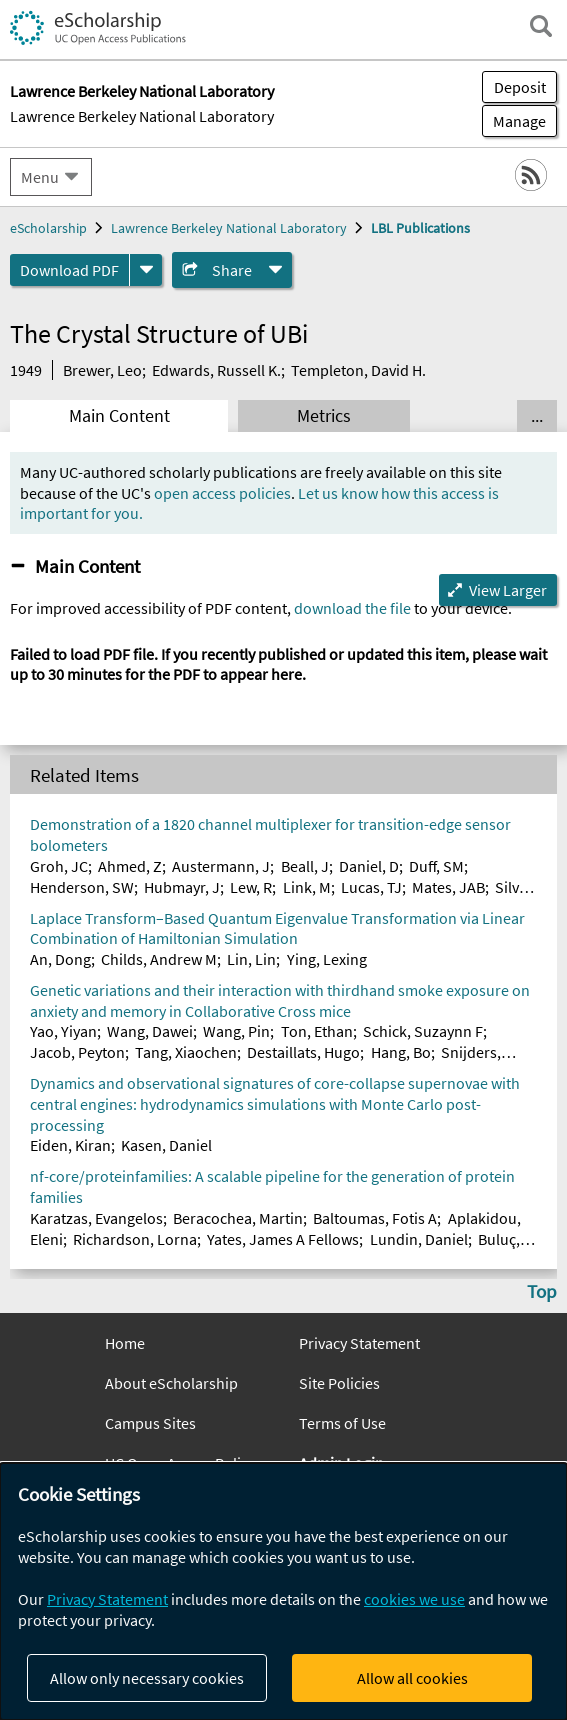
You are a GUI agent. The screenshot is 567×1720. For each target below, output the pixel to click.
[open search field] (541, 26)
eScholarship (48, 228)
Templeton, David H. (358, 370)
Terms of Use (342, 1423)
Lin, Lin (251, 959)
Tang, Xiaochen (186, 1052)
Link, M (307, 887)
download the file (352, 608)
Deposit (520, 87)
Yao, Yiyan (63, 1031)
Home (125, 1343)
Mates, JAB (448, 887)
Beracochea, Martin (238, 1218)
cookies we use (414, 1599)
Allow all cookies (412, 1678)
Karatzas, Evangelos (96, 1218)
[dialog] (283, 1591)
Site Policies (339, 1383)
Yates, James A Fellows (283, 1239)
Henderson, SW (82, 887)
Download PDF (69, 270)
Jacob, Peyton (77, 1052)
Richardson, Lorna (135, 1239)
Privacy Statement (359, 1343)
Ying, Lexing (327, 959)
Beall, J (305, 866)
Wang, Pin (236, 1031)
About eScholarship (171, 1383)
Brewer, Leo (102, 370)
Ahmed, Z (130, 866)
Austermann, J (221, 866)
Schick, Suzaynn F (423, 1031)
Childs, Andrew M (159, 959)
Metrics (324, 416)
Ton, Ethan (317, 1031)
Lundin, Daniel (419, 1239)
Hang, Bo (401, 1052)
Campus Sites (150, 1423)
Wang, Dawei (150, 1031)
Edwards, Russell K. (216, 370)
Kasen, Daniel (166, 1145)
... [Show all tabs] (537, 416)
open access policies (222, 493)
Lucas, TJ (371, 887)
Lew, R (251, 887)
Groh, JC (59, 866)
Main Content (119, 416)
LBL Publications (420, 228)
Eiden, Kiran (70, 1145)
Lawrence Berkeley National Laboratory (142, 116)
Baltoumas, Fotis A (375, 1218)
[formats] (146, 270)
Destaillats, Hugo (303, 1052)
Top (542, 1291)
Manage (514, 121)
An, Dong (60, 959)
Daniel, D (369, 866)
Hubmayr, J (182, 887)
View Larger (508, 590)
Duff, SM (436, 866)
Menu (40, 177)
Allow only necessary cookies (147, 1678)
